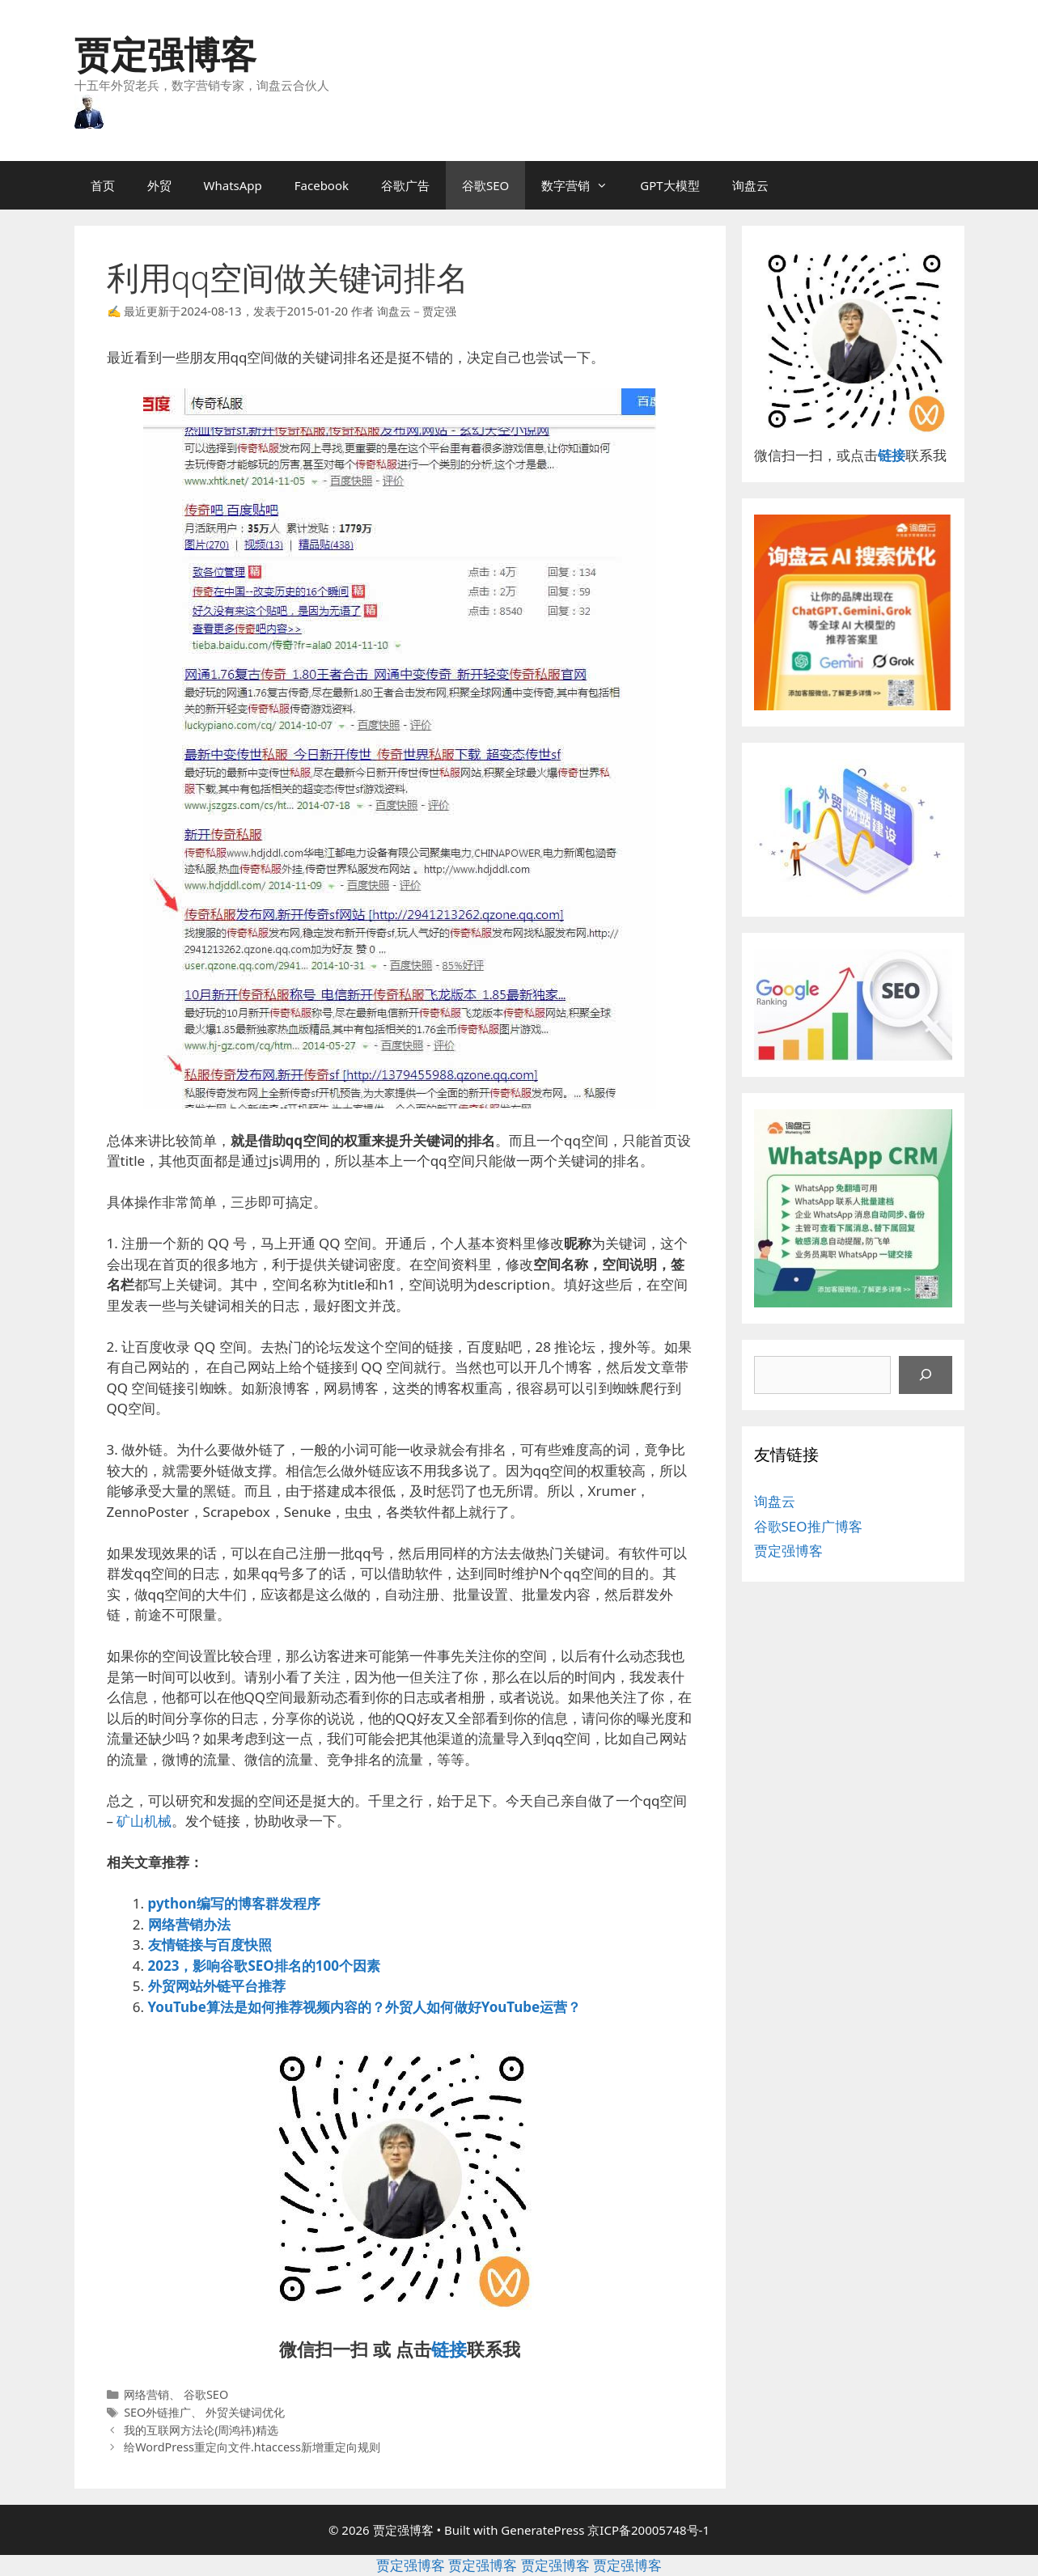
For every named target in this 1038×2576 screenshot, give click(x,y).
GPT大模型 (669, 185)
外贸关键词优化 (245, 2412)
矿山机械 (144, 1820)
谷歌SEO (485, 185)
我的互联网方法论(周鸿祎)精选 (201, 2430)
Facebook (321, 185)
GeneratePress (542, 2530)
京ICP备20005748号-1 (648, 2530)
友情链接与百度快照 (210, 1944)
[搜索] (925, 1375)
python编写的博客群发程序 (234, 1903)
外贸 (159, 185)
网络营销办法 (189, 1924)
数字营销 (582, 185)
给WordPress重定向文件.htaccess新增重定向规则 (252, 2447)
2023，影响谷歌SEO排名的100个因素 (264, 1965)
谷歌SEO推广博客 (808, 1526)
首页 (103, 185)
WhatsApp (233, 185)
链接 (449, 2349)
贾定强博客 (165, 53)
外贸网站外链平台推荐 (217, 1985)
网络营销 (146, 2394)
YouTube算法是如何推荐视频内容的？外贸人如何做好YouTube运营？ (365, 2007)
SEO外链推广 (157, 2412)
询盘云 (750, 185)
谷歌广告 (405, 185)
